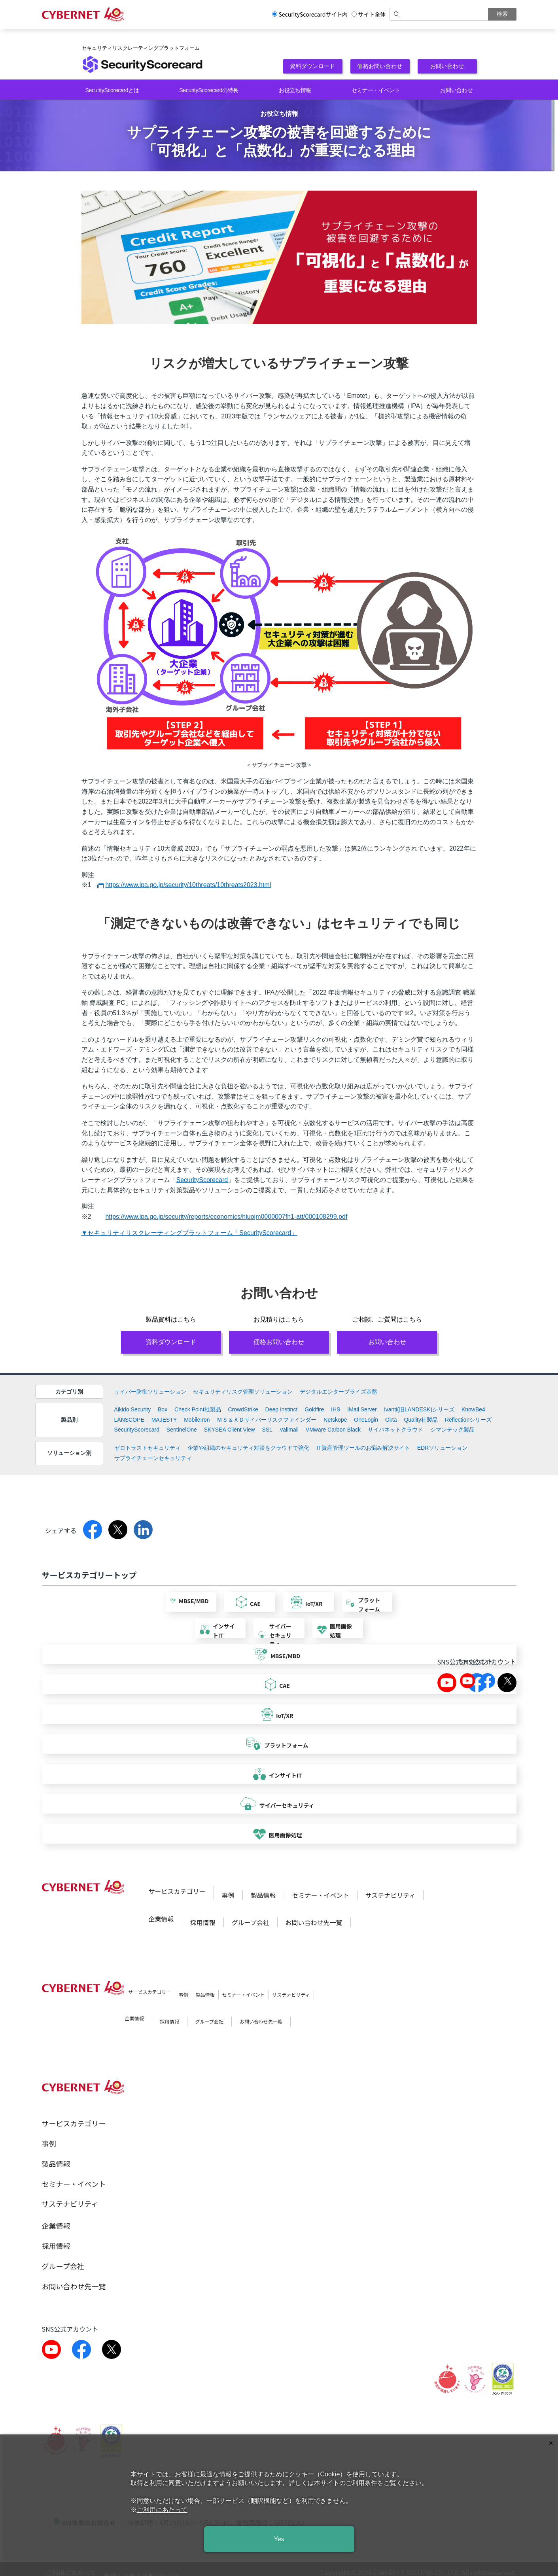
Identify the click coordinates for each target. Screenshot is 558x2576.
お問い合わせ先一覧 (314, 1922)
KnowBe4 (473, 1409)
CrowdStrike (243, 1409)
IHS (335, 1409)
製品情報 (263, 1895)
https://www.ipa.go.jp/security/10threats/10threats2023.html (188, 884)
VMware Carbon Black (333, 1429)
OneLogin (366, 1420)
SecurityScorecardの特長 (208, 90)
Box (162, 1409)
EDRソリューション (442, 1448)
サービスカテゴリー (177, 1891)
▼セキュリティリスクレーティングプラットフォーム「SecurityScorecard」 (189, 1232)
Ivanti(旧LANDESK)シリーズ (419, 1409)
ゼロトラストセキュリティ (147, 1448)
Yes (279, 2539)
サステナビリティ (390, 1895)
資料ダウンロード (312, 66)
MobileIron (197, 1420)
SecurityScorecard (202, 1179)
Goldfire (314, 1409)
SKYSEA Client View (229, 1429)
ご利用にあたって (162, 2509)
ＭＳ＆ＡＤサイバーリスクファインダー (266, 1420)
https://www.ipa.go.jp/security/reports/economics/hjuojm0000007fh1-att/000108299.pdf (226, 1216)
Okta (391, 1420)
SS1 (267, 1429)
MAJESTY (164, 1420)
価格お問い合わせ (380, 66)
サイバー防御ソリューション (150, 1391)
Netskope (335, 1420)
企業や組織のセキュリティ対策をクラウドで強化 (248, 1448)
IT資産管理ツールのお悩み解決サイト (363, 1448)
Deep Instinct (281, 1409)
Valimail (289, 1429)
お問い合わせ (447, 66)
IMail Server (362, 1409)
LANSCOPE (129, 1420)
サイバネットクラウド (395, 1429)
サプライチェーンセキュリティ (153, 1458)
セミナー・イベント (376, 90)
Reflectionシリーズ (468, 1420)
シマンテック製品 (452, 1429)
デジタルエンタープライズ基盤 (338, 1391)
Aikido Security (132, 1409)
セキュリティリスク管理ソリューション (243, 1391)
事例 (228, 1895)
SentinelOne (181, 1429)
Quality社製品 (421, 1420)
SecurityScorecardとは (112, 90)
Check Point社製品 (197, 1409)
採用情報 (203, 1922)
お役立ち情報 (295, 90)
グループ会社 (250, 1922)
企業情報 (161, 1918)
